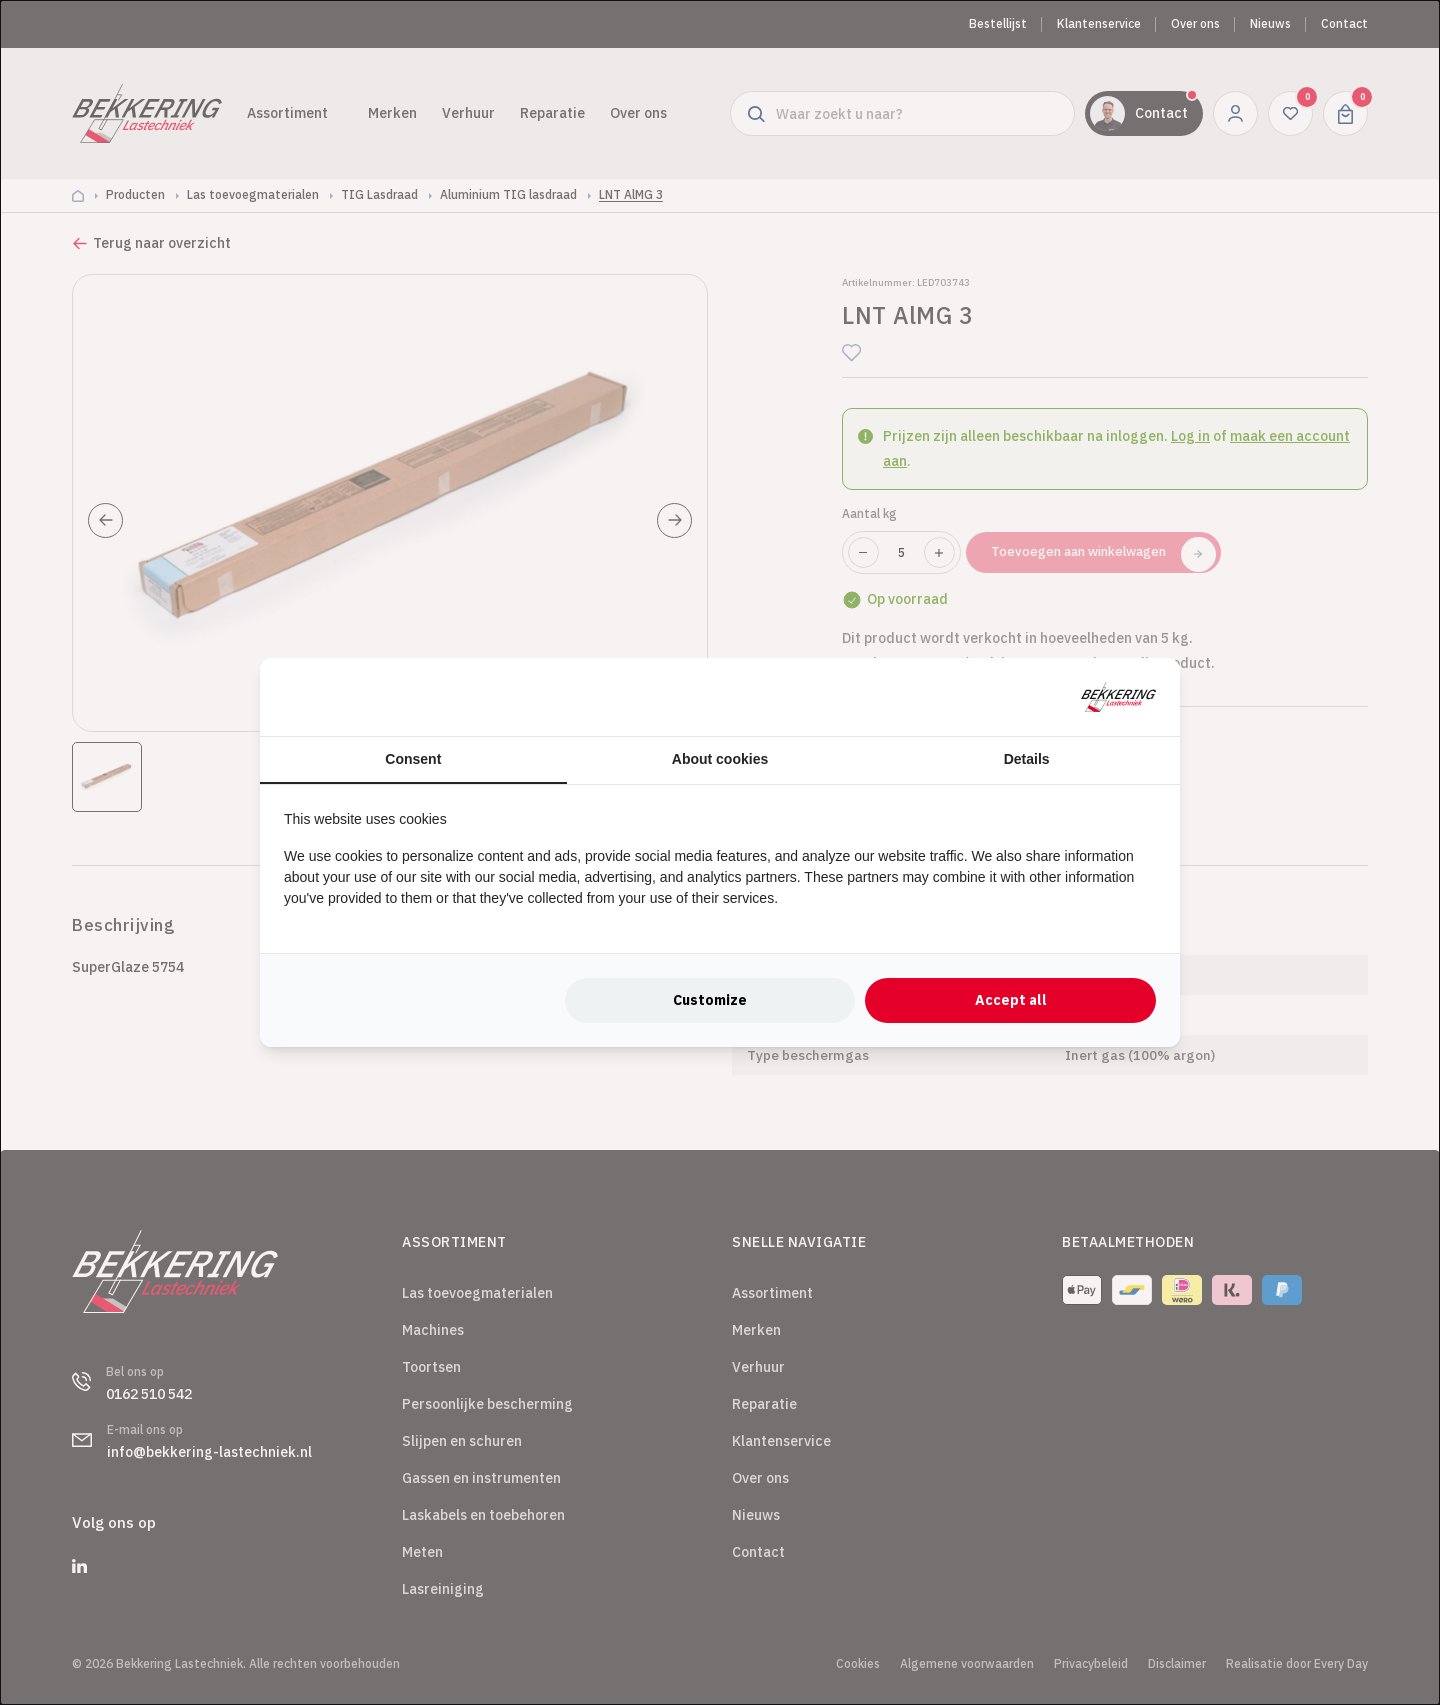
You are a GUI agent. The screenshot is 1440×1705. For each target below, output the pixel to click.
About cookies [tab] (720, 759)
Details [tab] (1027, 759)
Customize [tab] (710, 1000)
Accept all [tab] (1011, 1000)
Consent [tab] (413, 759)
